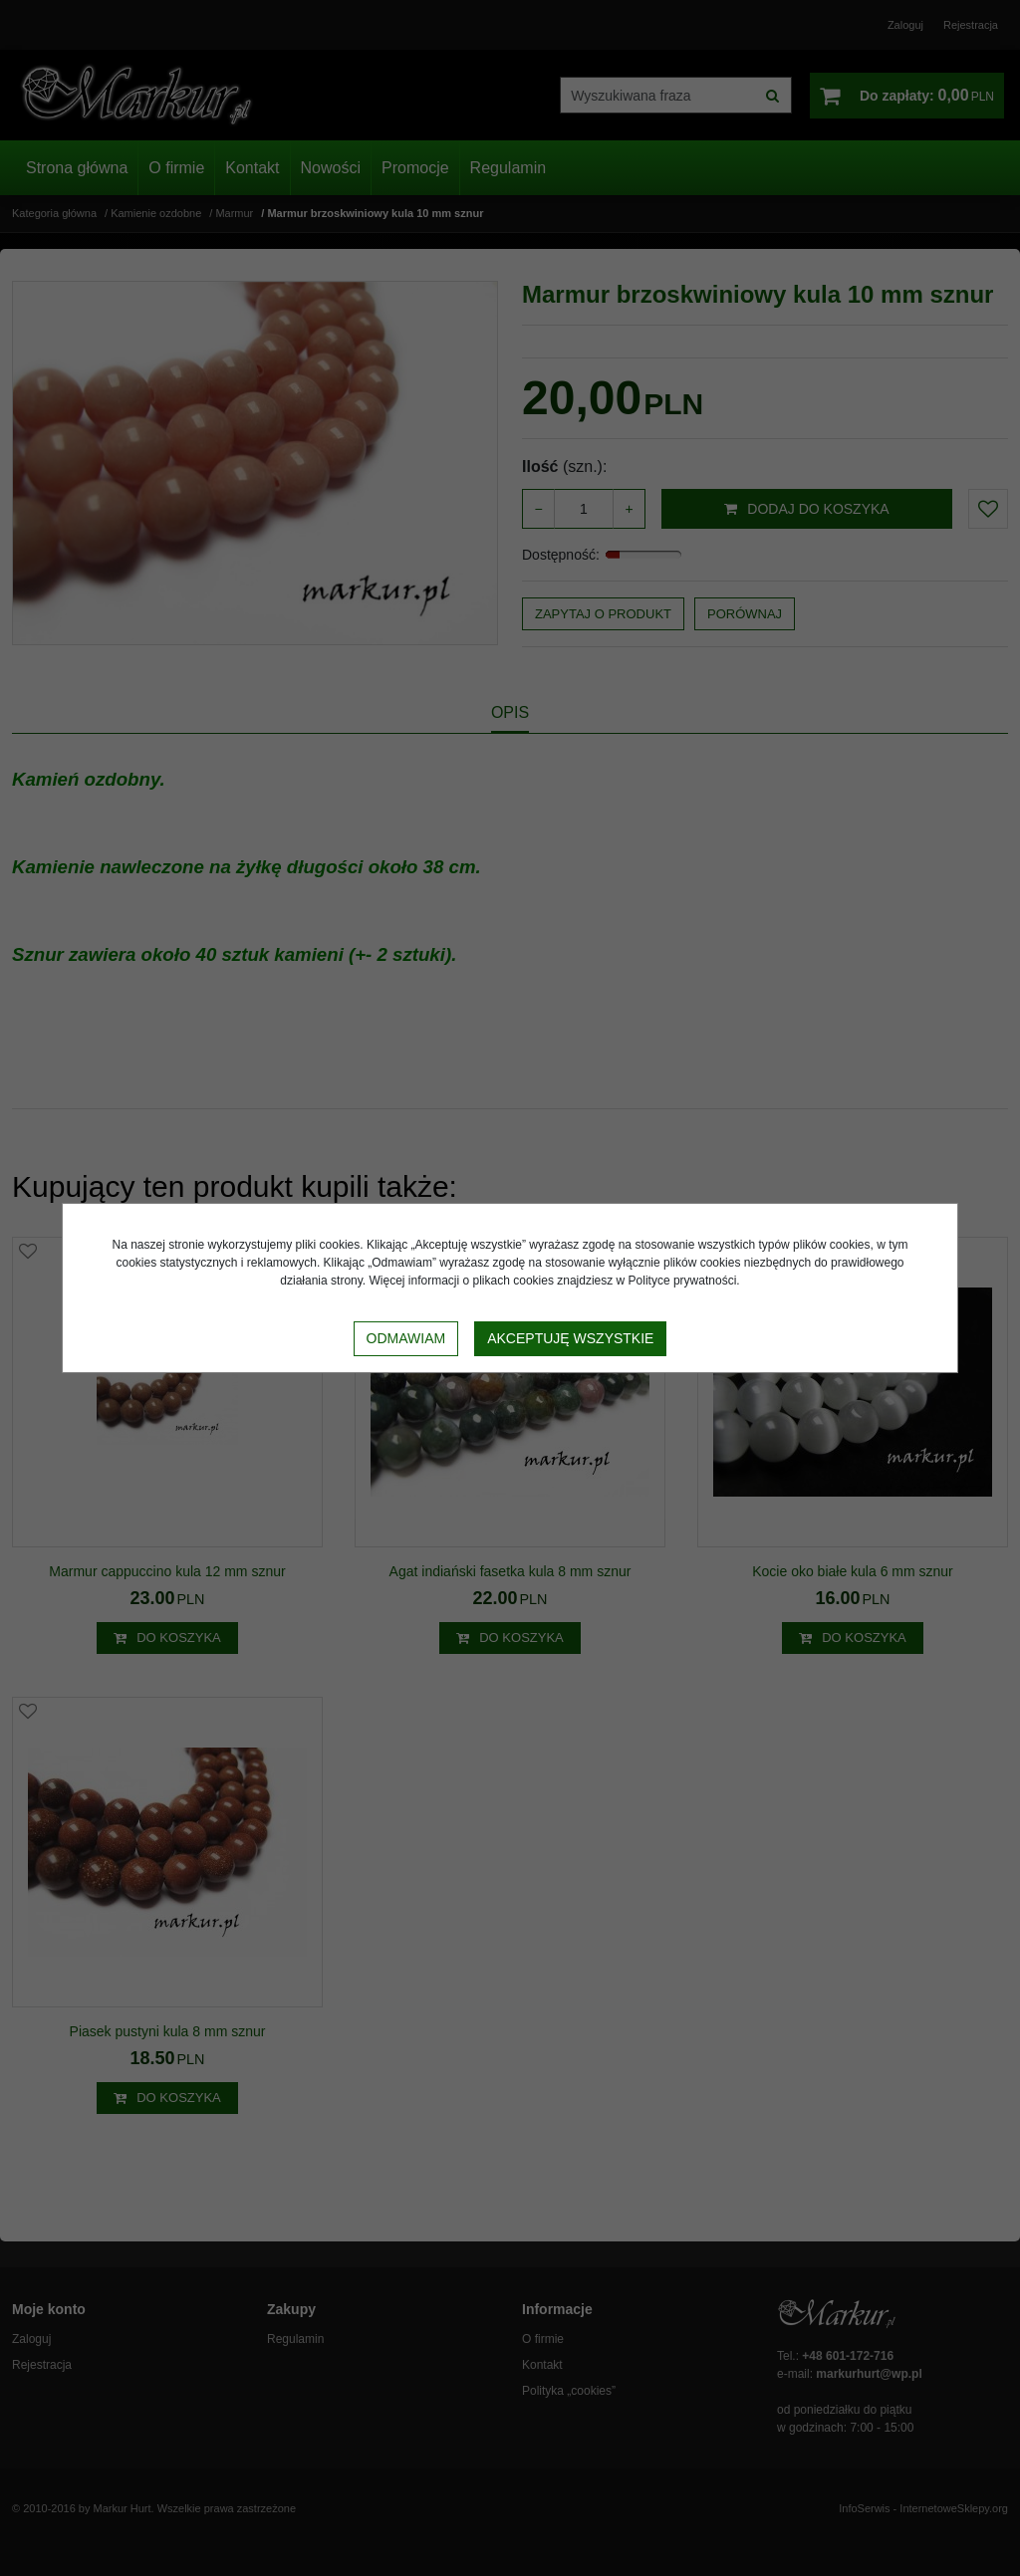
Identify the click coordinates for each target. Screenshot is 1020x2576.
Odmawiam (406, 1338)
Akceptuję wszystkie (570, 1338)
